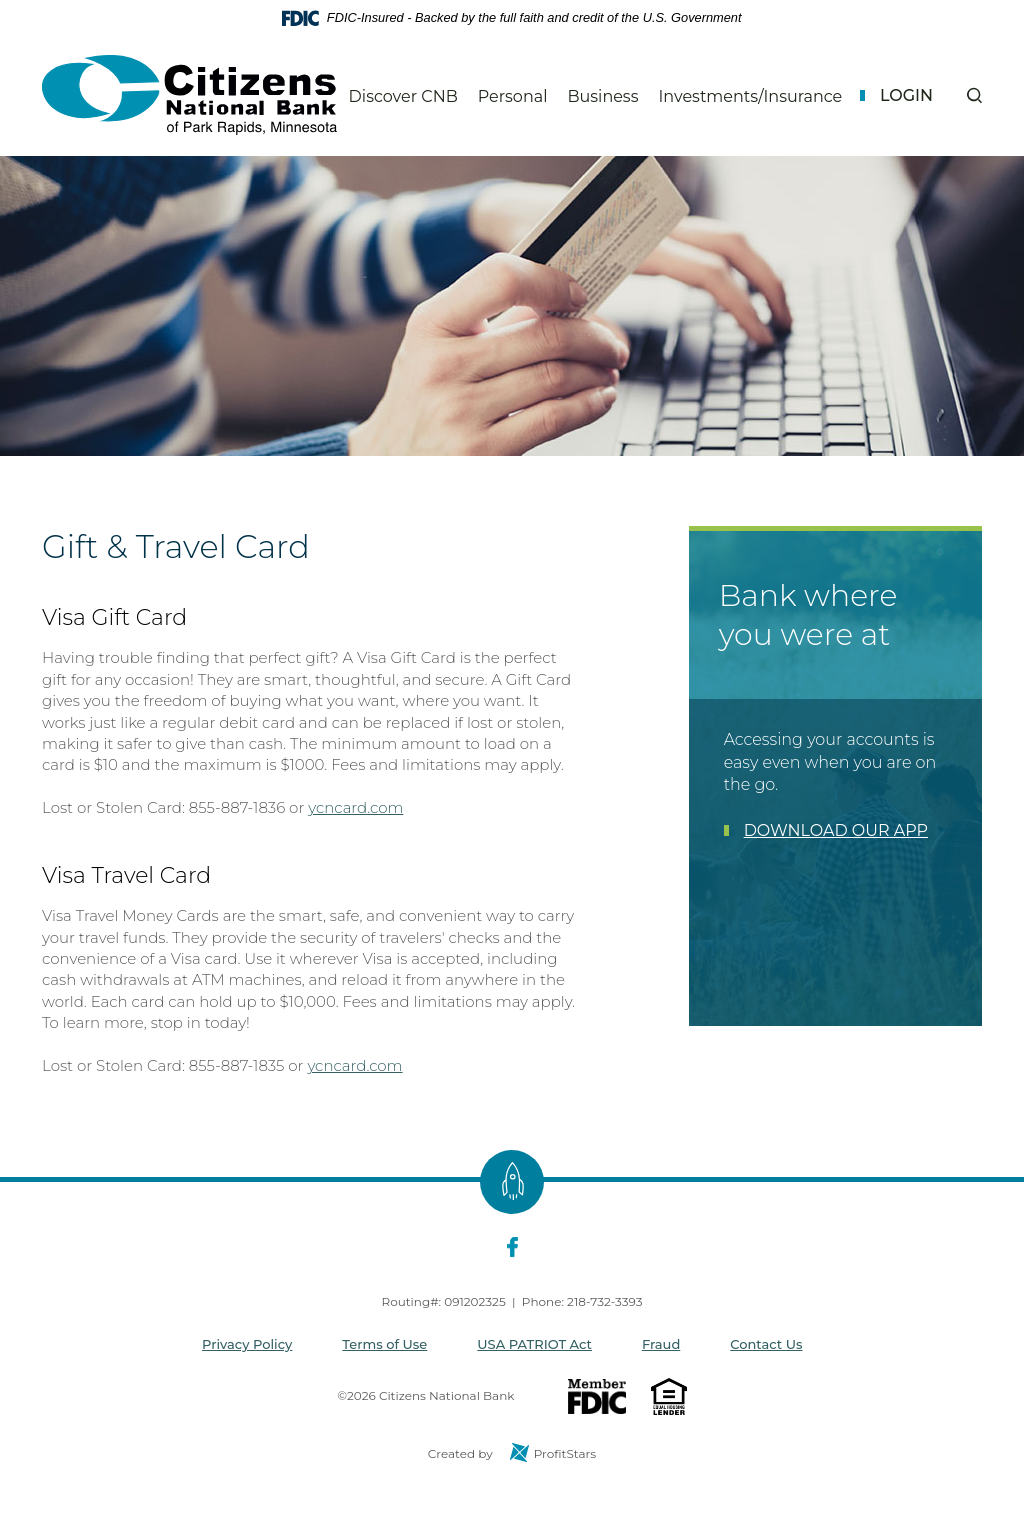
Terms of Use (384, 1344)
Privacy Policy (247, 1344)
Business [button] (602, 96)
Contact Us (766, 1344)
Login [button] (906, 95)
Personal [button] (513, 96)
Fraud (661, 1344)
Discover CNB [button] (403, 96)
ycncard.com (355, 807)
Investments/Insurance (750, 97)
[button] (974, 95)
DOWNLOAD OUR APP (836, 830)
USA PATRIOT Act (534, 1344)
